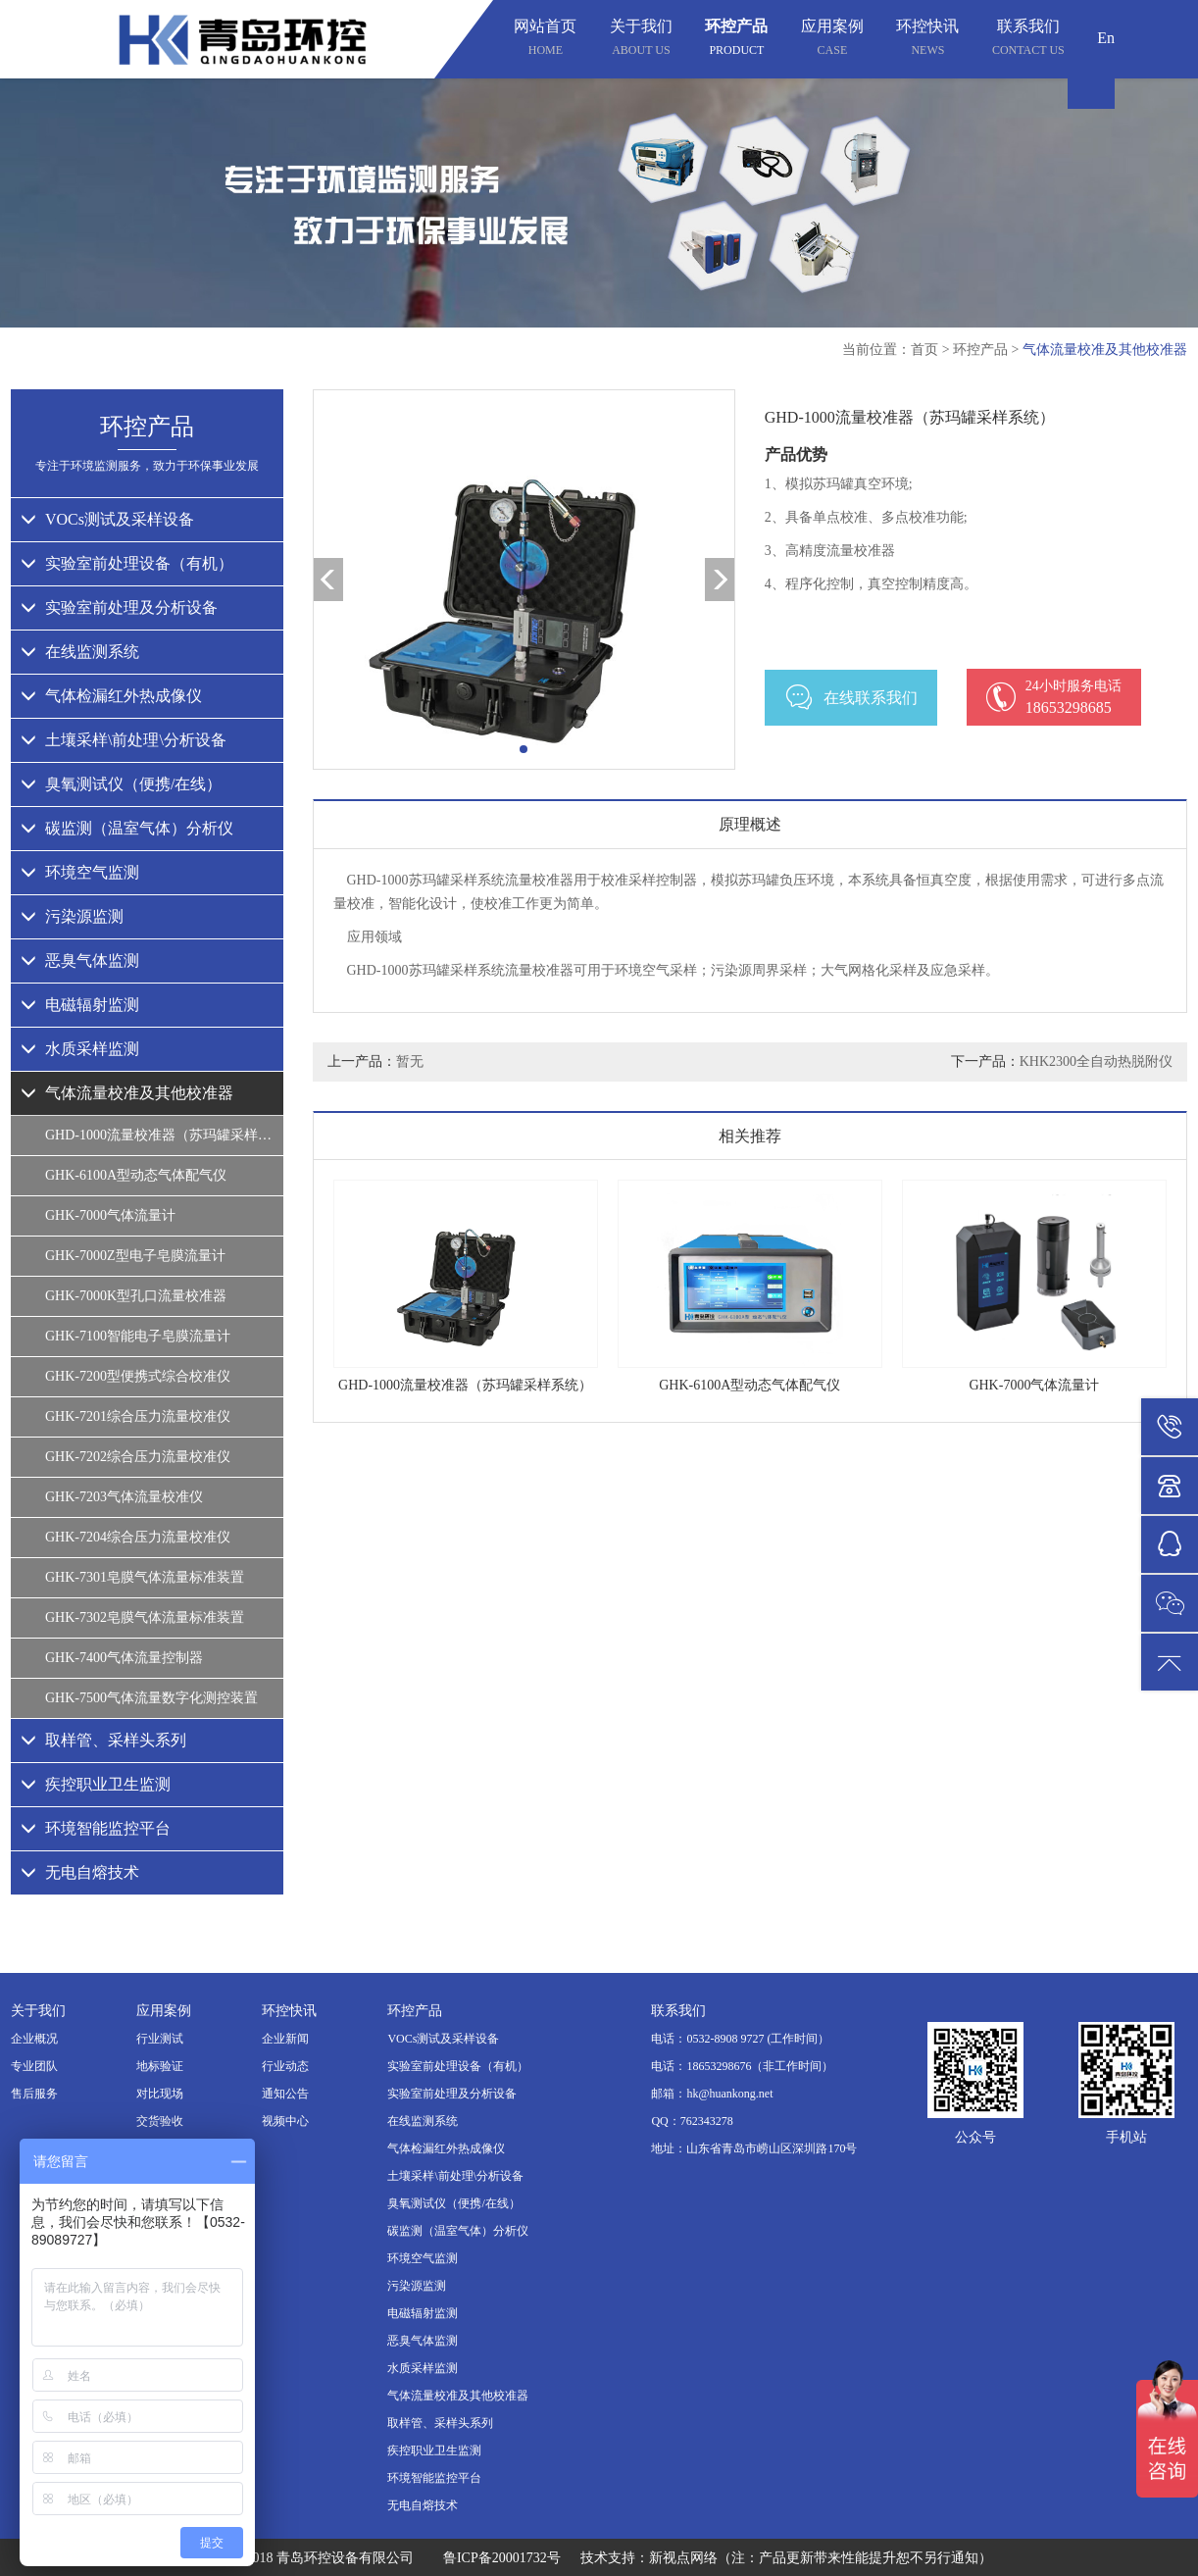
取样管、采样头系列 (103, 1740)
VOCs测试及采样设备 (107, 519)
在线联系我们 (851, 698)
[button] (523, 749)
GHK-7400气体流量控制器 (124, 1657)
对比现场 (159, 2093)
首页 (924, 349)
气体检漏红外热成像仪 (111, 695)
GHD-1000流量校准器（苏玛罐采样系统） (164, 1135)
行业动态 (285, 2066)
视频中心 (285, 2121)
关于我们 (641, 40)
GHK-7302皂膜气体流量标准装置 (144, 1617)
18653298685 (1054, 697)
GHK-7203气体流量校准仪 (124, 1497)
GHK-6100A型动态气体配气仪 (135, 1175)
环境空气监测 (80, 872)
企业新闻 (285, 2039)
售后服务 (34, 2093)
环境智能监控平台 (96, 1828)
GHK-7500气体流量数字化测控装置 (151, 1698)
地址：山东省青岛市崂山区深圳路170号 (754, 2148)
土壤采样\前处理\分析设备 (123, 740)
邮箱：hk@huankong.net (712, 2093)
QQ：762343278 (691, 2121)
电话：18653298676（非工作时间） (742, 2066)
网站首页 (545, 40)
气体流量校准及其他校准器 (1105, 349)
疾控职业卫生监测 (96, 1784)
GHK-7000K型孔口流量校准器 (135, 1295)
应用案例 (832, 40)
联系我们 (1028, 40)
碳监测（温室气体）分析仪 (127, 828)
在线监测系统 (80, 651)
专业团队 (34, 2066)
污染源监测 (72, 916)
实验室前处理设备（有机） (127, 563)
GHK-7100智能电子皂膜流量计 (137, 1336)
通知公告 (285, 2093)
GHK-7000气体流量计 (110, 1215)
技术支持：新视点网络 (649, 2558)
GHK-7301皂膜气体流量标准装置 (144, 1577)
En (1106, 37)
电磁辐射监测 (80, 1004)
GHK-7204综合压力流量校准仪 (137, 1537)
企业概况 (34, 2039)
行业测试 (159, 2039)
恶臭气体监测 (80, 960)
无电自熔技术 (80, 1872)
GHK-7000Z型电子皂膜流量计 (135, 1255)
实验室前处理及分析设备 (119, 607)
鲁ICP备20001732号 (502, 2558)
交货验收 (159, 2121)
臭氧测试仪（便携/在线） (121, 784)
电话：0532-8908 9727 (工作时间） (740, 2039)
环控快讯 (927, 40)
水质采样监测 (80, 1048)
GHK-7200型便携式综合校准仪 (137, 1376)
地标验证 (159, 2066)
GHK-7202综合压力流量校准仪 (137, 1456)
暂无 (410, 1061)
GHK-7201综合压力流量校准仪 (137, 1416)
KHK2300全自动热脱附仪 (1096, 1061)
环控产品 (736, 40)
